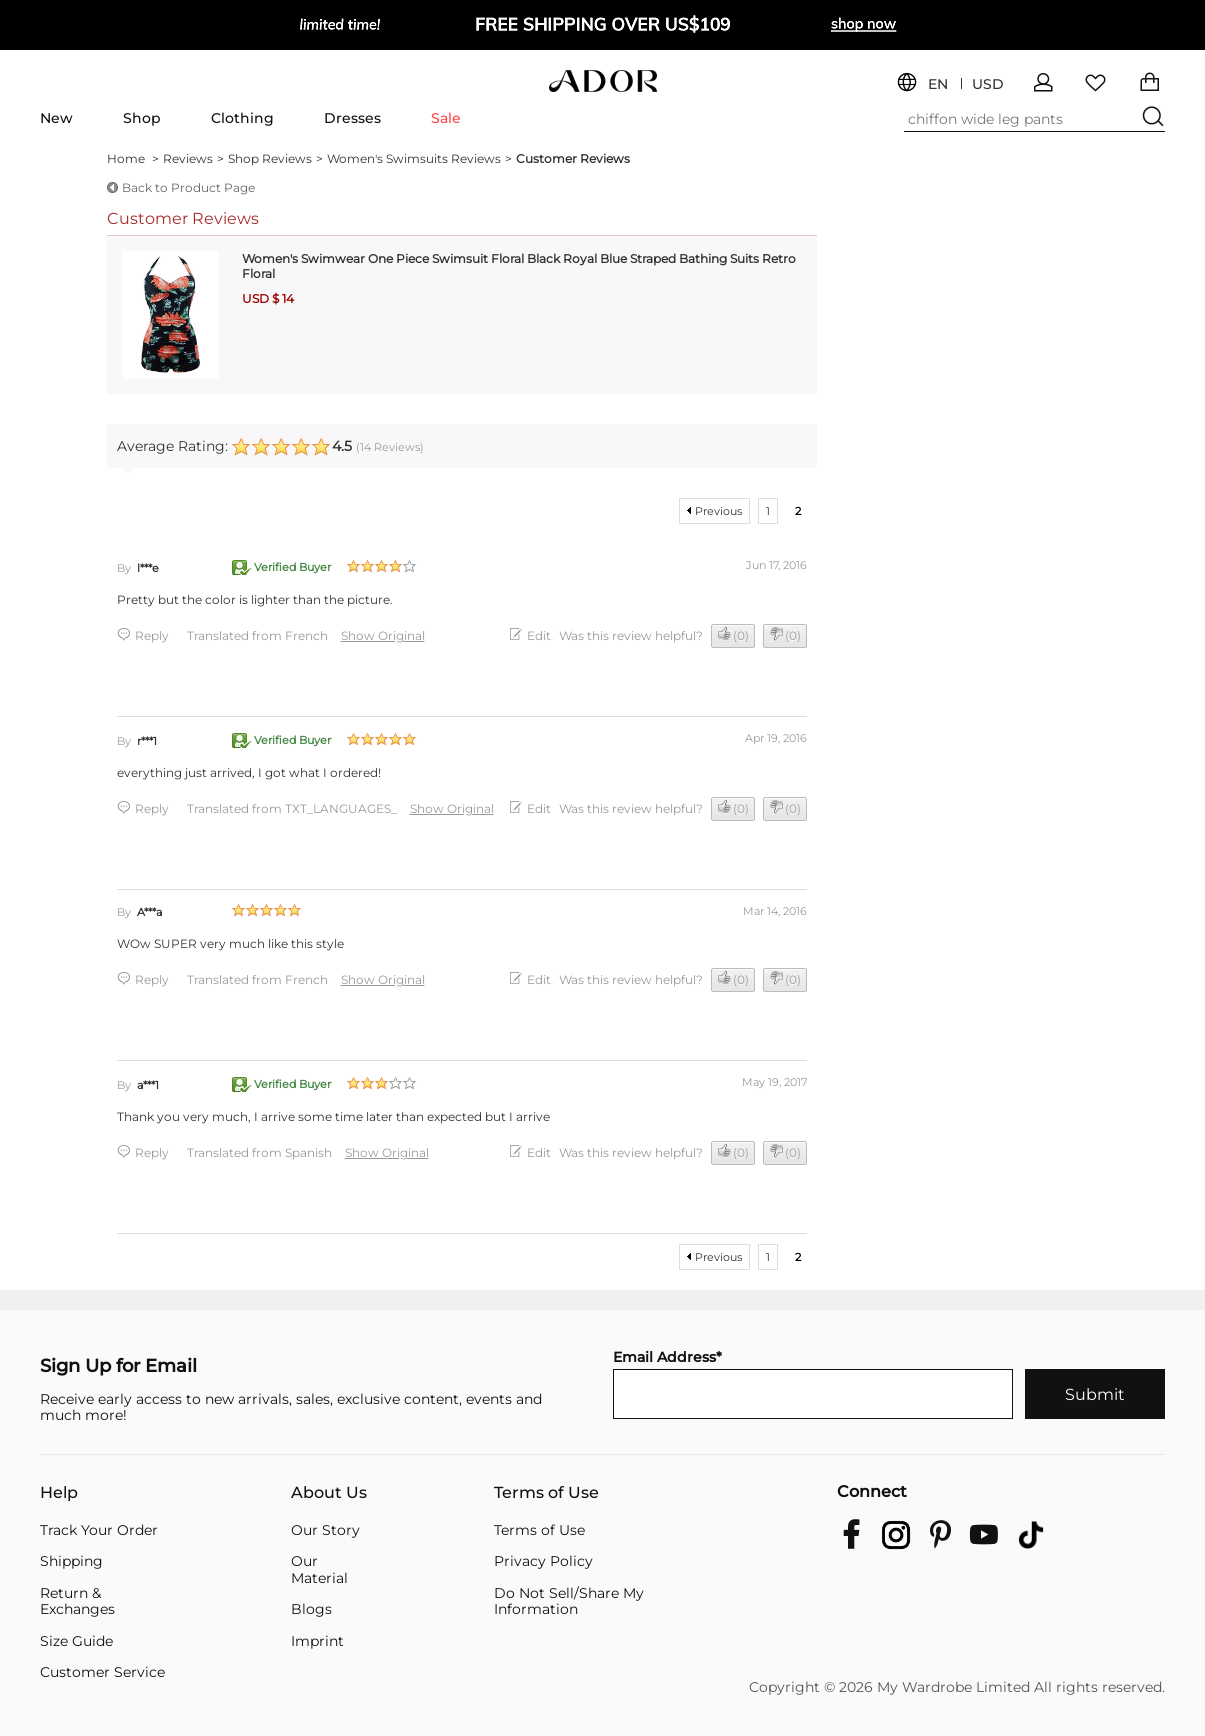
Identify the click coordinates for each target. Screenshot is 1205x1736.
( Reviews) (390, 447)
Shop (142, 118)
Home (133, 159)
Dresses (352, 118)
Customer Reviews (573, 158)
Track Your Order (99, 1530)
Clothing (242, 118)
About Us (329, 1493)
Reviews (193, 159)
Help (59, 1493)
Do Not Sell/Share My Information (569, 1601)
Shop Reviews (275, 159)
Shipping (71, 1561)
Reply (152, 635)
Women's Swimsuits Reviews (419, 159)
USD (988, 84)
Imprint (317, 1641)
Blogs (311, 1609)
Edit (539, 635)
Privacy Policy (543, 1561)
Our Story (325, 1530)
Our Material (319, 1569)
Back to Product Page (188, 187)
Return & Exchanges (77, 1601)
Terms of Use (546, 1493)
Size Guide (76, 1641)
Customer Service (102, 1672)
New (56, 118)
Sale (446, 118)
